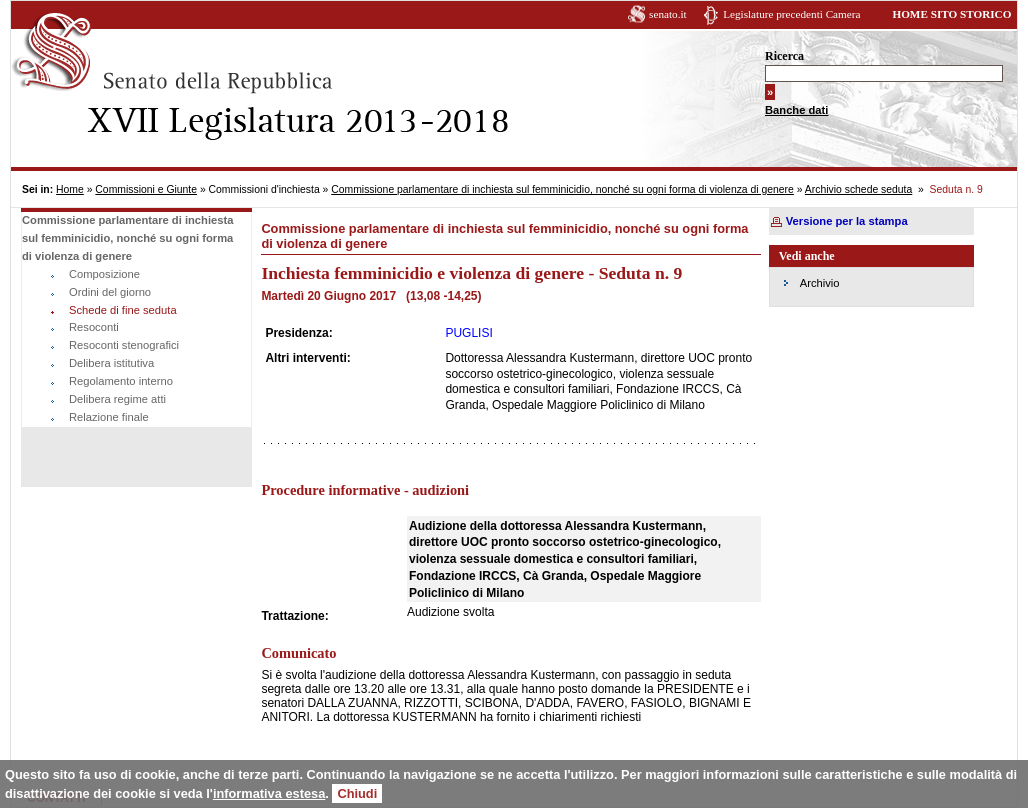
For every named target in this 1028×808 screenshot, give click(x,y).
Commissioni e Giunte (146, 189)
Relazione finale (109, 417)
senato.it (668, 14)
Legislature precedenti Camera (791, 14)
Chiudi (357, 793)
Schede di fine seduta (123, 310)
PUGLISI (468, 333)
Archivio (820, 283)
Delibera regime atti (117, 399)
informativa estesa (269, 793)
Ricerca (784, 56)
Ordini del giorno (110, 292)
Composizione (104, 274)
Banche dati (796, 110)
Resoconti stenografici (124, 345)
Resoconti (94, 327)
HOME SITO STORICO (951, 14)
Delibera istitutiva (111, 363)
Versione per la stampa (847, 221)
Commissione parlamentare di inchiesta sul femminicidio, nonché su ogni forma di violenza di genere (562, 189)
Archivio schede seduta (858, 189)
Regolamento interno (121, 381)
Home (70, 189)
